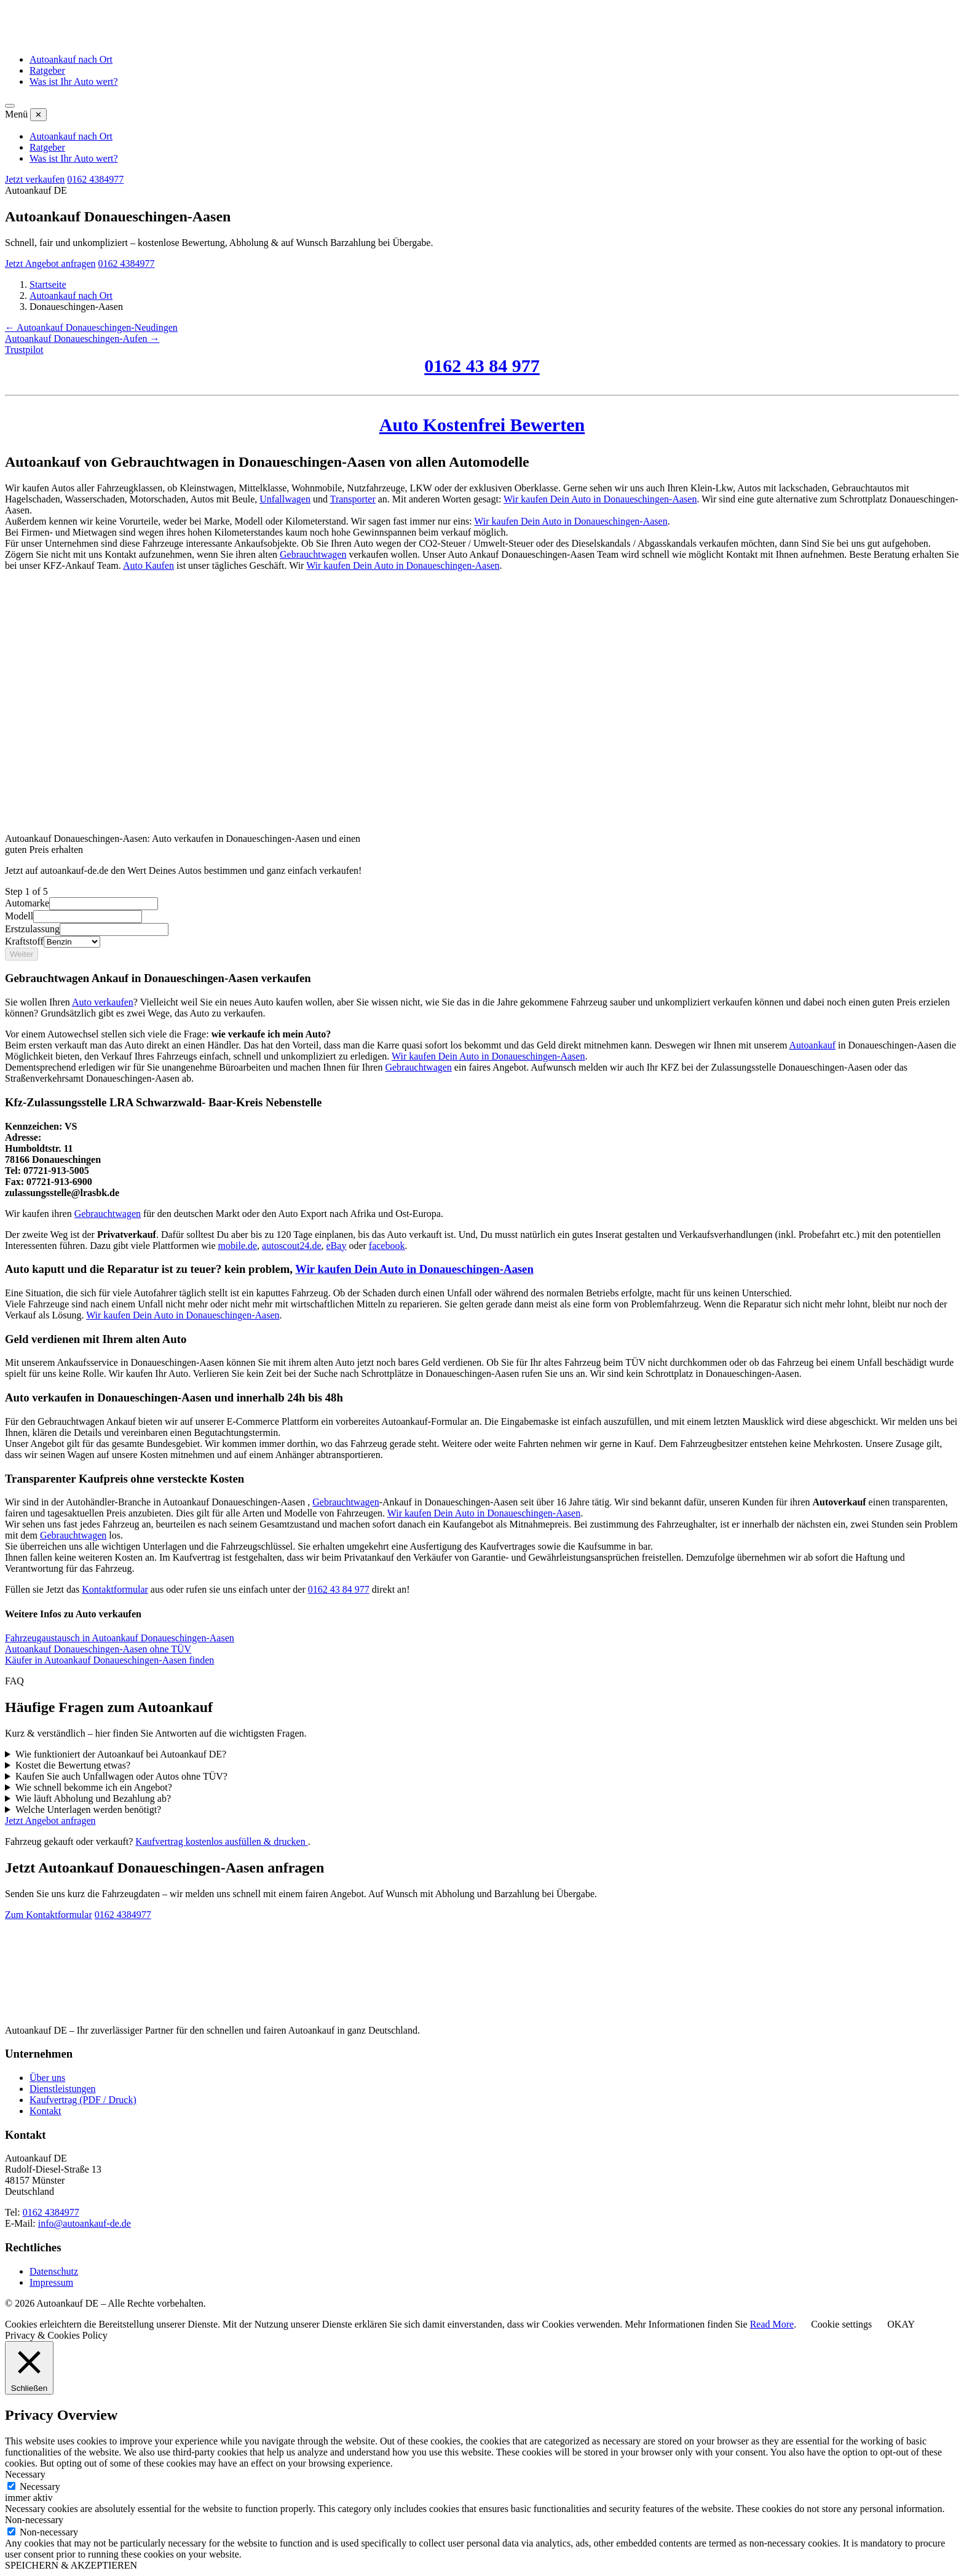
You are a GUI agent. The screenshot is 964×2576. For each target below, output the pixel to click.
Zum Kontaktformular (48, 1914)
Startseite (48, 284)
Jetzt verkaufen (35, 179)
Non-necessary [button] (34, 2520)
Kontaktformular (115, 1589)
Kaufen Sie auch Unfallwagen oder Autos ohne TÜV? (121, 1776)
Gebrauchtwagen (313, 554)
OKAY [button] (901, 2324)
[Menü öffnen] (10, 106)
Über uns (47, 2077)
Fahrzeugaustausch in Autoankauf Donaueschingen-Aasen (119, 1638)
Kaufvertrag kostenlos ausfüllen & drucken (221, 1841)
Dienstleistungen (63, 2088)
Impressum (51, 2282)
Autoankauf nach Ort (71, 59)
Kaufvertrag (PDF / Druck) (83, 2099)
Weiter (21, 954)
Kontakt (45, 2111)
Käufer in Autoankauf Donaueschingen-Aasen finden (109, 1660)
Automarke (27, 903)
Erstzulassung (32, 929)
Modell (19, 916)
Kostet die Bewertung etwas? (72, 1765)
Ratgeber (47, 70)
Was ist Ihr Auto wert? (74, 81)
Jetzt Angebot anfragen (50, 263)
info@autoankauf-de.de (84, 2223)
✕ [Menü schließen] (38, 114)
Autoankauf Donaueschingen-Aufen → (82, 338)
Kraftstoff (24, 941)
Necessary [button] (25, 2474)
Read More (772, 2324)
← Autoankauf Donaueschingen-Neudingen (91, 327)
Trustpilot (24, 349)
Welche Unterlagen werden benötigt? (88, 1809)
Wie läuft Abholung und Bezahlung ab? (93, 1798)
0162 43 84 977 (338, 1589)
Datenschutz (54, 2271)
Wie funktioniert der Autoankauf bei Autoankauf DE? (120, 1754)
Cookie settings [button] (841, 2324)
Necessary (40, 2486)
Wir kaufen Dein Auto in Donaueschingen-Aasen (488, 1056)
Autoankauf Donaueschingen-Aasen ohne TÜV (98, 1649)
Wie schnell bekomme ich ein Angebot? (93, 1787)
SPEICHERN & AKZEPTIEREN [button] (71, 2565)
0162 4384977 (95, 179)
